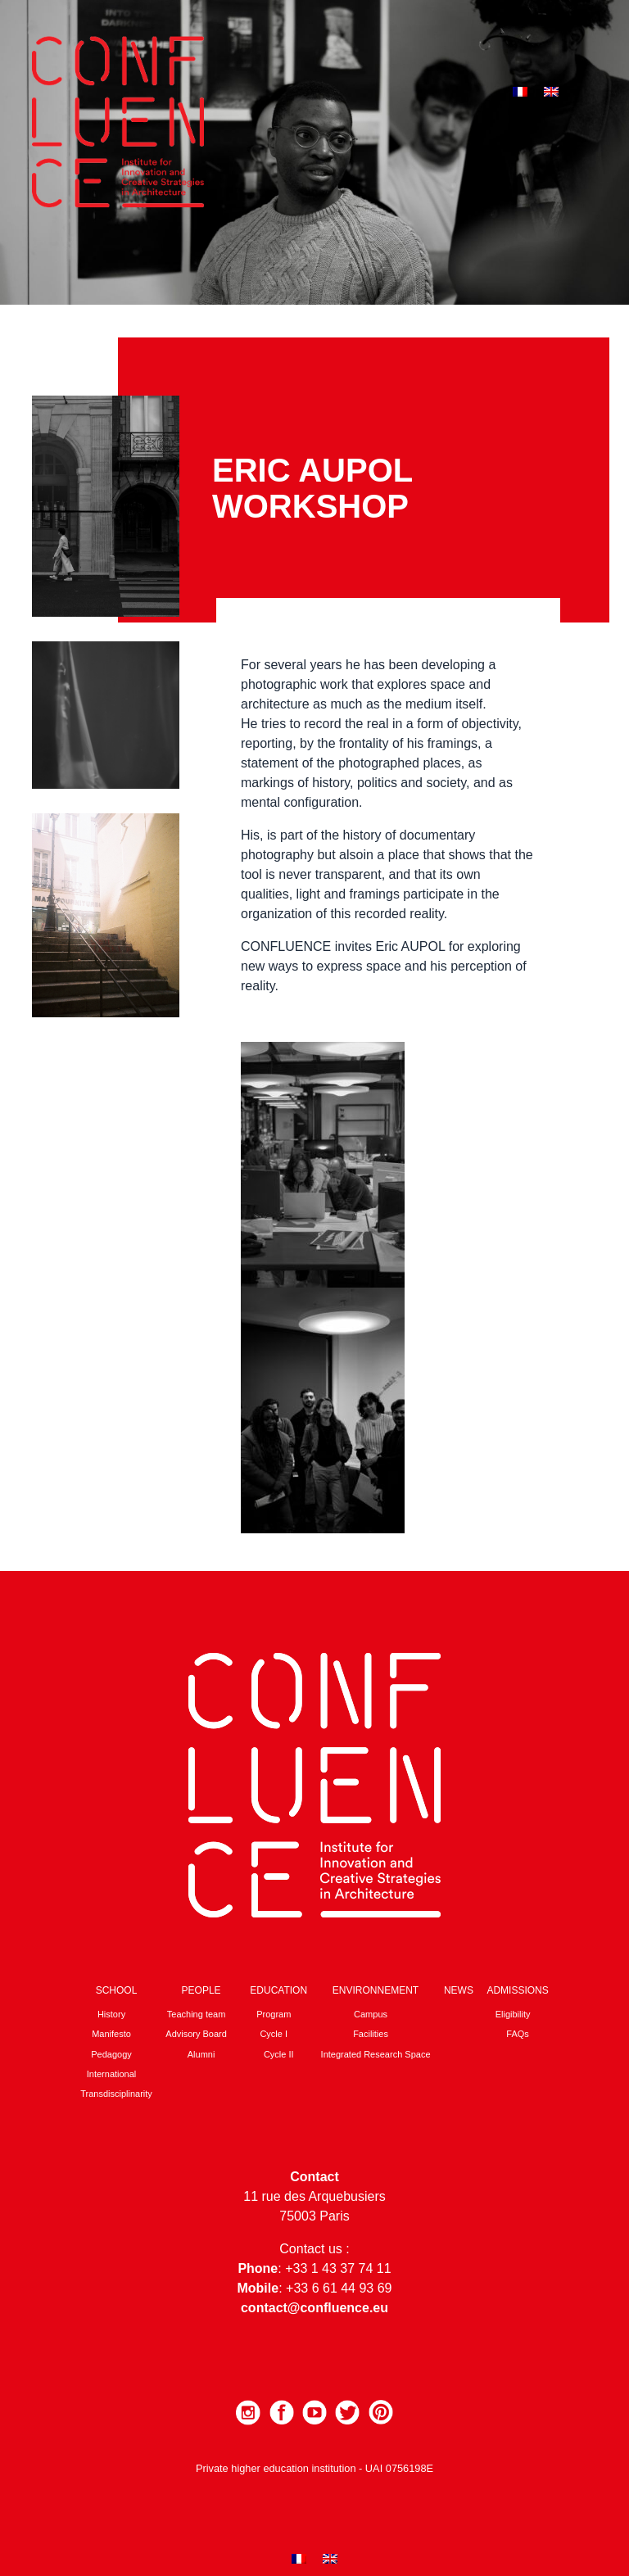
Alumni (201, 2054)
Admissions (517, 1990)
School (117, 1990)
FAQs (517, 2034)
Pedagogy (111, 2054)
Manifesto (111, 2034)
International (112, 2074)
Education (278, 1990)
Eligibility (513, 2014)
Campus (370, 2014)
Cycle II (279, 2054)
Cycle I (273, 2034)
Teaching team (196, 2014)
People (201, 1990)
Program (273, 2014)
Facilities (370, 2034)
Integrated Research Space (376, 2054)
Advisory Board (196, 2034)
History (111, 2014)
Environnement (376, 1990)
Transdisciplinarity (116, 2093)
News (458, 1990)
